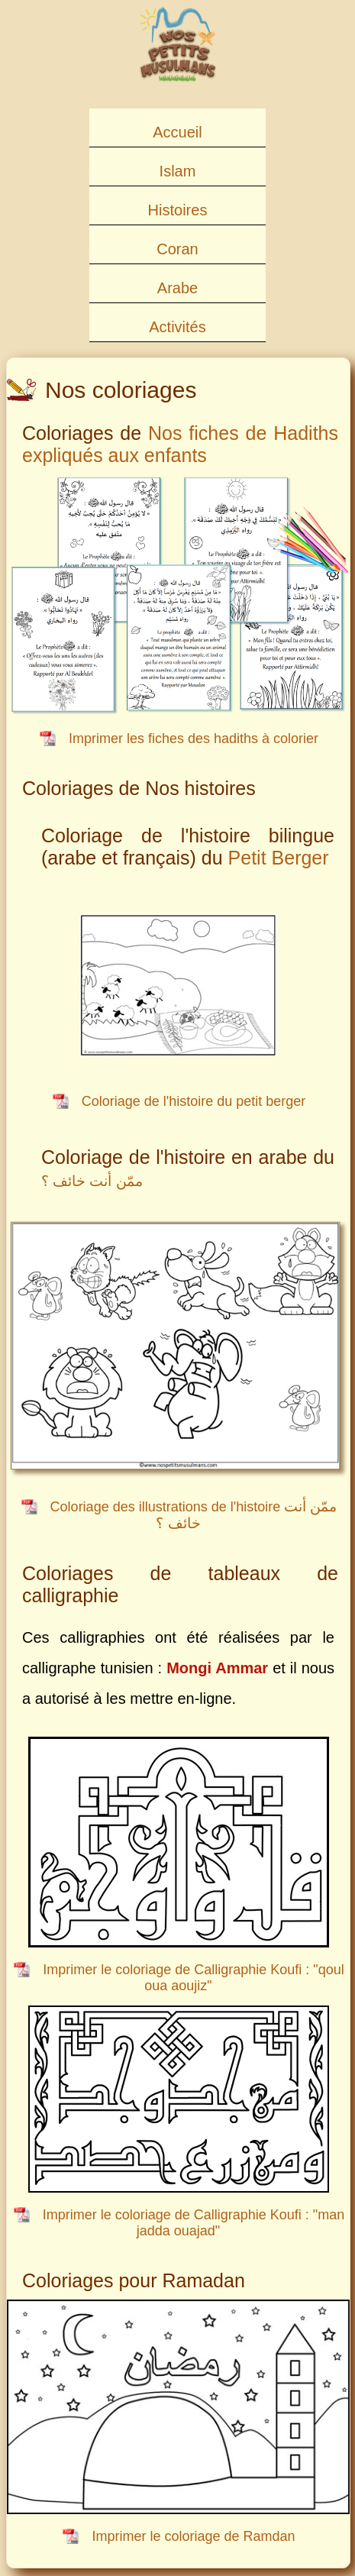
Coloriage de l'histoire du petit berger (194, 1101)
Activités (177, 326)
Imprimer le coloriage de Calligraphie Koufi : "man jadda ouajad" (194, 2222)
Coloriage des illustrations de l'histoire (193, 1515)
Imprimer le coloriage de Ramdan (193, 2536)
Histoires (178, 210)
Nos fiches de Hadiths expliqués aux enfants (180, 444)
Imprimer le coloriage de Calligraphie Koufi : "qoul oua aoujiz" (193, 1977)
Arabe (177, 288)
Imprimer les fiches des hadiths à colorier (193, 738)
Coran (177, 249)
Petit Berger (278, 857)
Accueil (177, 132)
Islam (178, 171)
